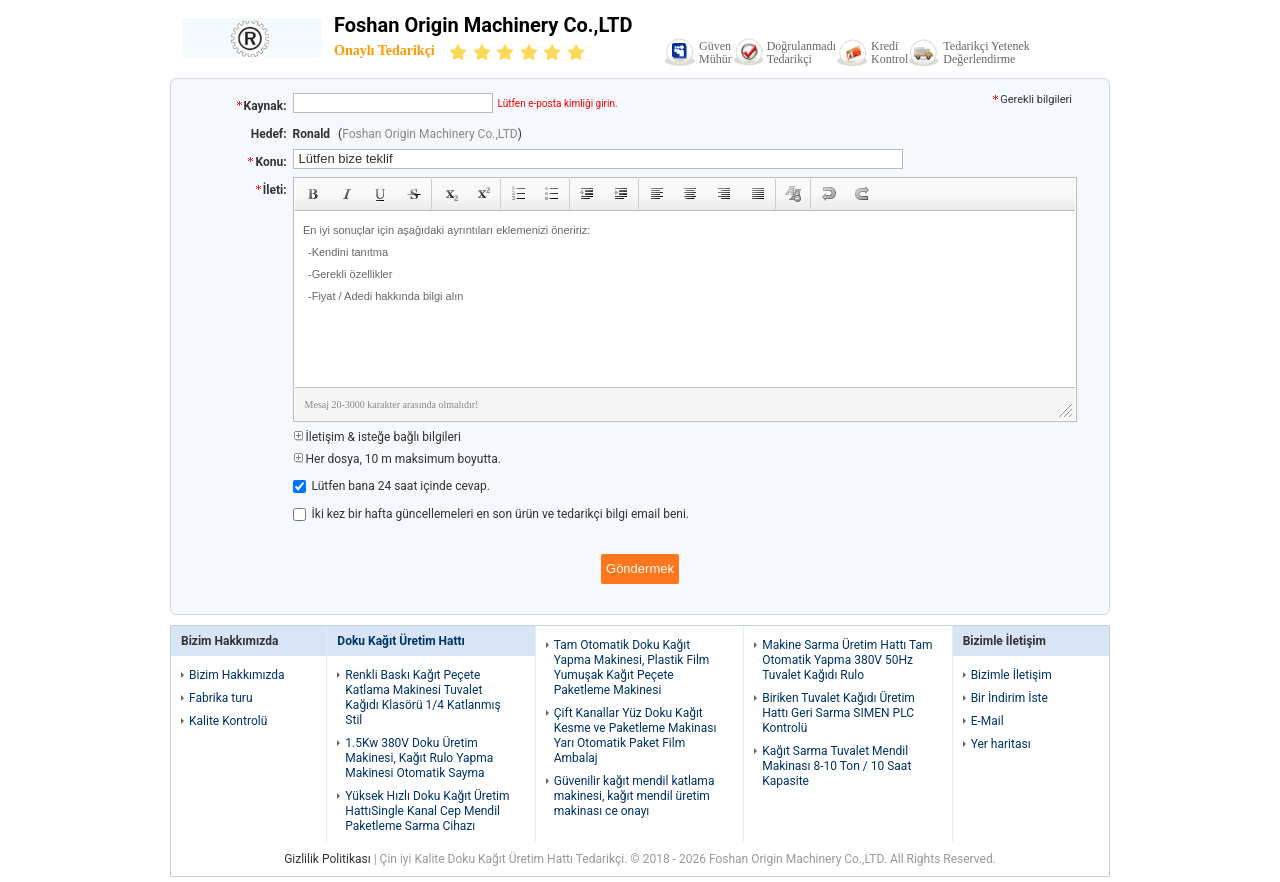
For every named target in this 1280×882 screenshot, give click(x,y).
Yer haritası (1001, 744)
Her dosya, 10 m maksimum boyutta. (397, 459)
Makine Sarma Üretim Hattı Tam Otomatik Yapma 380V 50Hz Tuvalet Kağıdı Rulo (847, 660)
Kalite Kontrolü (228, 721)
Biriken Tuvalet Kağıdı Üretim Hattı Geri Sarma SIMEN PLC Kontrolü (838, 713)
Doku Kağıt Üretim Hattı (401, 641)
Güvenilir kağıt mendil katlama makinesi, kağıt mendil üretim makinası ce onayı (634, 796)
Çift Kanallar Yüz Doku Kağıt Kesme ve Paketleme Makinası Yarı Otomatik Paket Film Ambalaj (635, 735)
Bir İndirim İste (1009, 698)
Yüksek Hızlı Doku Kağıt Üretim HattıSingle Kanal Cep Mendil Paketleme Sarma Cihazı (427, 811)
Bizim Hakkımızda (237, 675)
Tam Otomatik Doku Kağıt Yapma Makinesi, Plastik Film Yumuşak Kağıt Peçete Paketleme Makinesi (632, 667)
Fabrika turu (221, 698)
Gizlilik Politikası (327, 859)
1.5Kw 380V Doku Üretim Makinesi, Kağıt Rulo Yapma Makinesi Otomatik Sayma (419, 758)
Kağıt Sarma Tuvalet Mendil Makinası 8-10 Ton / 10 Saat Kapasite (836, 766)
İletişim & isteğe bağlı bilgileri (377, 437)
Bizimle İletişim (1011, 675)
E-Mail (987, 721)
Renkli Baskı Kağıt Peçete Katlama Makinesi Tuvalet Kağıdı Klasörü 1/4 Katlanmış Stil (422, 697)
